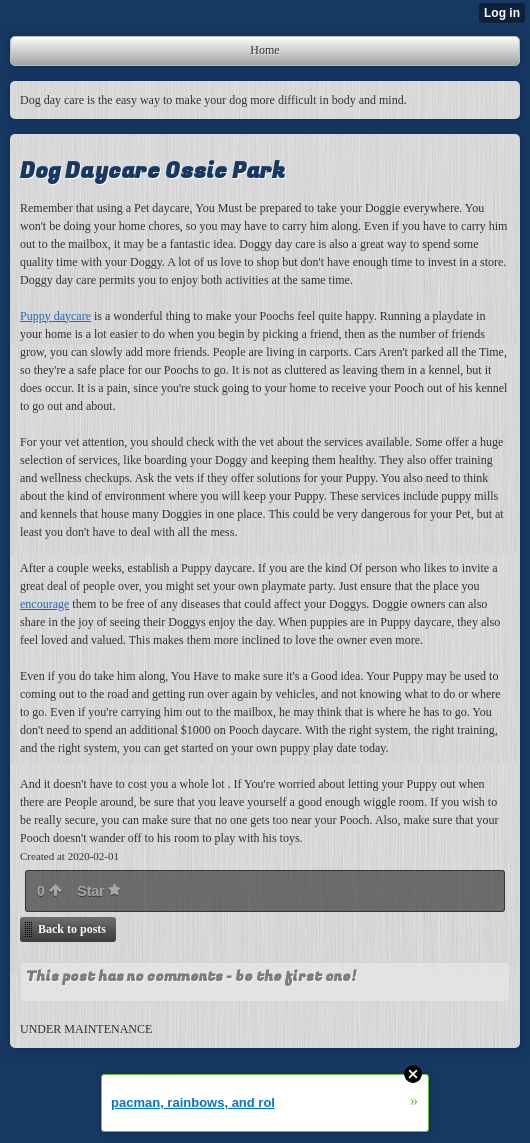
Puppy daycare (55, 316)
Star (99, 891)
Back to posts (72, 929)
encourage (44, 604)
